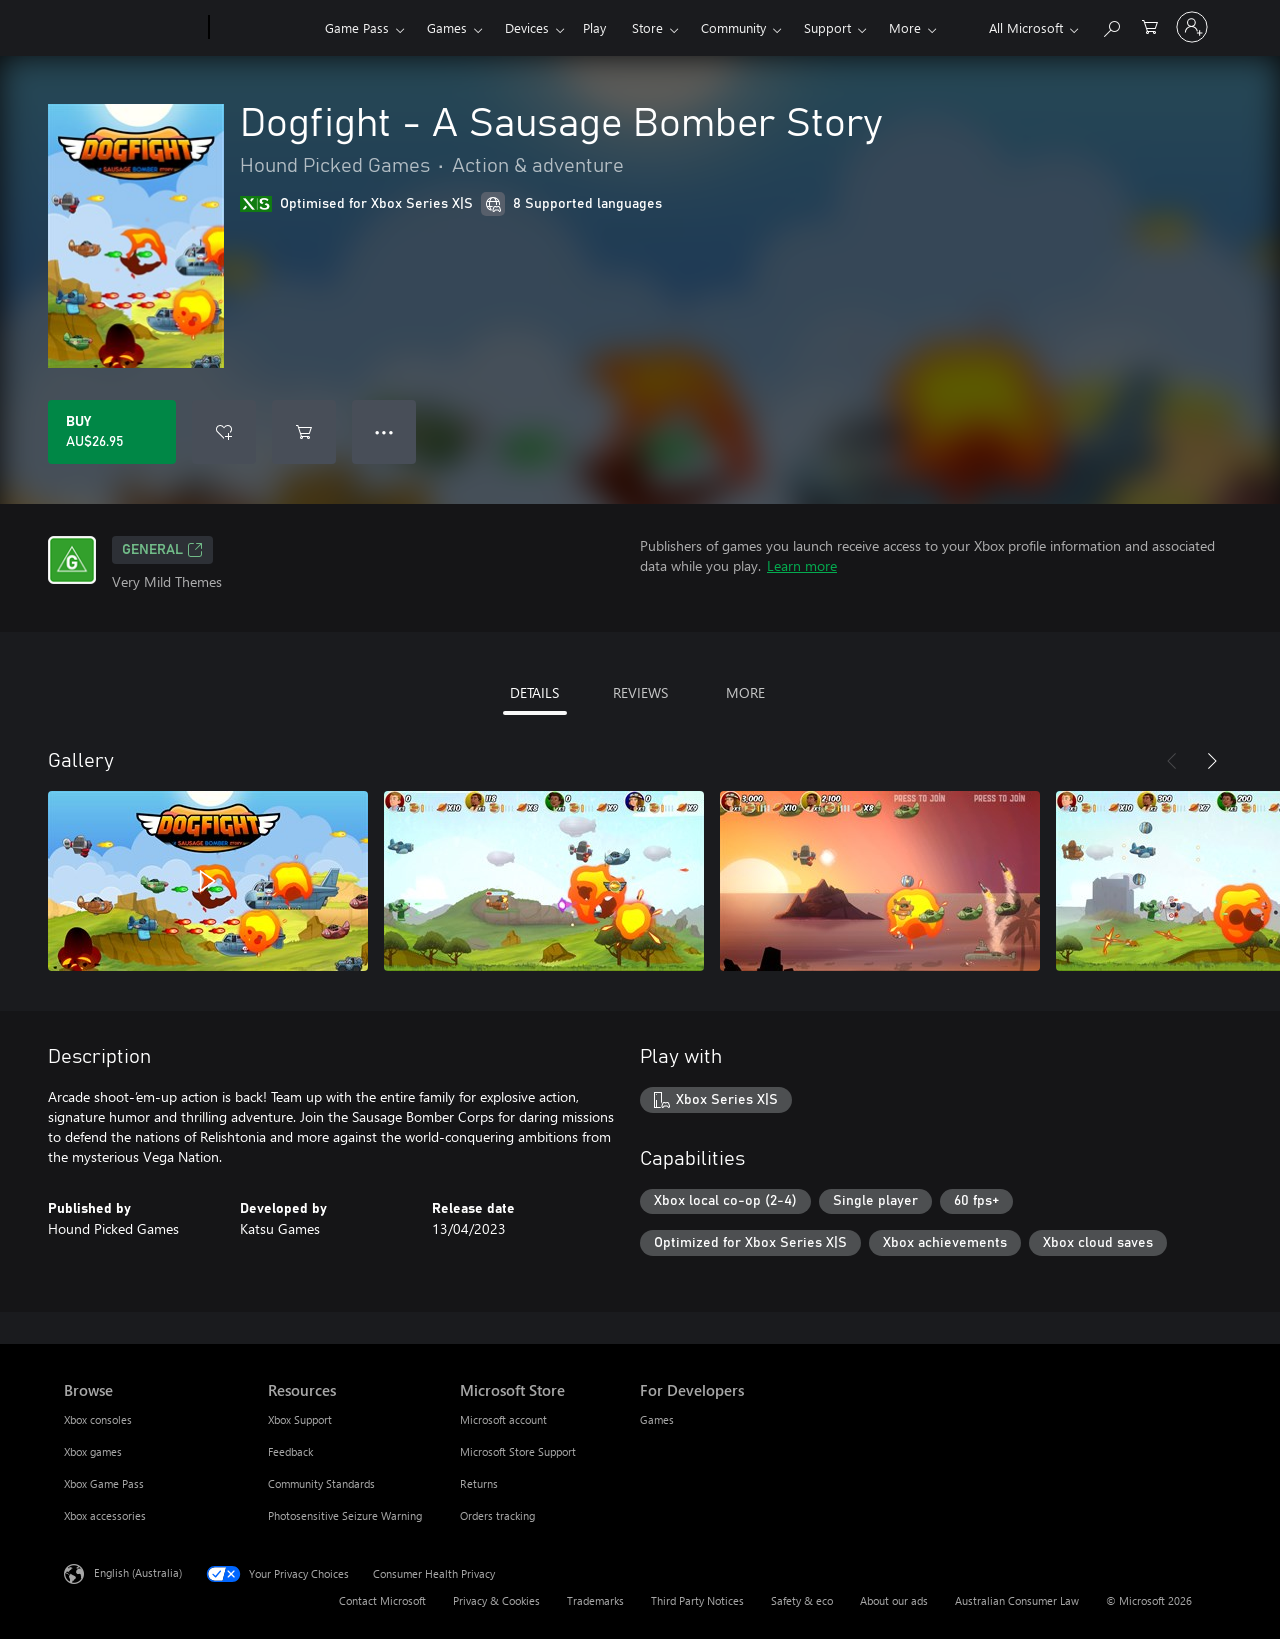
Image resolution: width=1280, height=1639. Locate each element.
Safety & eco (802, 1600)
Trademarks (595, 1600)
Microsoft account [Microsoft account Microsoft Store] (503, 1419)
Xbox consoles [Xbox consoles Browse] (98, 1419)
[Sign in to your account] (1192, 27)
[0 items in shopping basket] (1150, 25)
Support (827, 27)
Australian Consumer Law (1017, 1600)
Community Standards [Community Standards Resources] (321, 1483)
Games (447, 27)
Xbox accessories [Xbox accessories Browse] (105, 1515)
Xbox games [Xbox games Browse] (93, 1451)
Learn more (802, 565)
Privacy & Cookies (496, 1600)
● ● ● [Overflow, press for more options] (384, 431)
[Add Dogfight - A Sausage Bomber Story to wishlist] (224, 432)
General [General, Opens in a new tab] (162, 550)
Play (594, 27)
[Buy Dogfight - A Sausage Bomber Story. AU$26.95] (112, 432)
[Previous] (1172, 761)
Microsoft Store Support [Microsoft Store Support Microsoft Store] (518, 1451)
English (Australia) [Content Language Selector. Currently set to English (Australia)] (138, 1572)
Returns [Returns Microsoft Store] (479, 1483)
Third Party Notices (697, 1600)
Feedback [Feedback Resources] (290, 1451)
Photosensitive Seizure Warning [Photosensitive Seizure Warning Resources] (345, 1515)
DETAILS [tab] (534, 692)
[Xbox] (264, 28)
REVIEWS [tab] (640, 692)
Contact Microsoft (382, 1600)
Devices (527, 27)
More (905, 27)
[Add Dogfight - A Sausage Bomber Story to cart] (304, 432)
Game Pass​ (357, 27)
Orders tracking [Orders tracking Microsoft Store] (497, 1515)
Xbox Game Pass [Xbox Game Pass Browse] (104, 1483)
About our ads (894, 1600)
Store (647, 27)
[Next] (1212, 761)
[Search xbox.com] (1111, 25)
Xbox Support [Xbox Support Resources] (300, 1419)
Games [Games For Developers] (657, 1419)
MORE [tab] (745, 692)
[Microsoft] (132, 28)
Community (733, 27)
